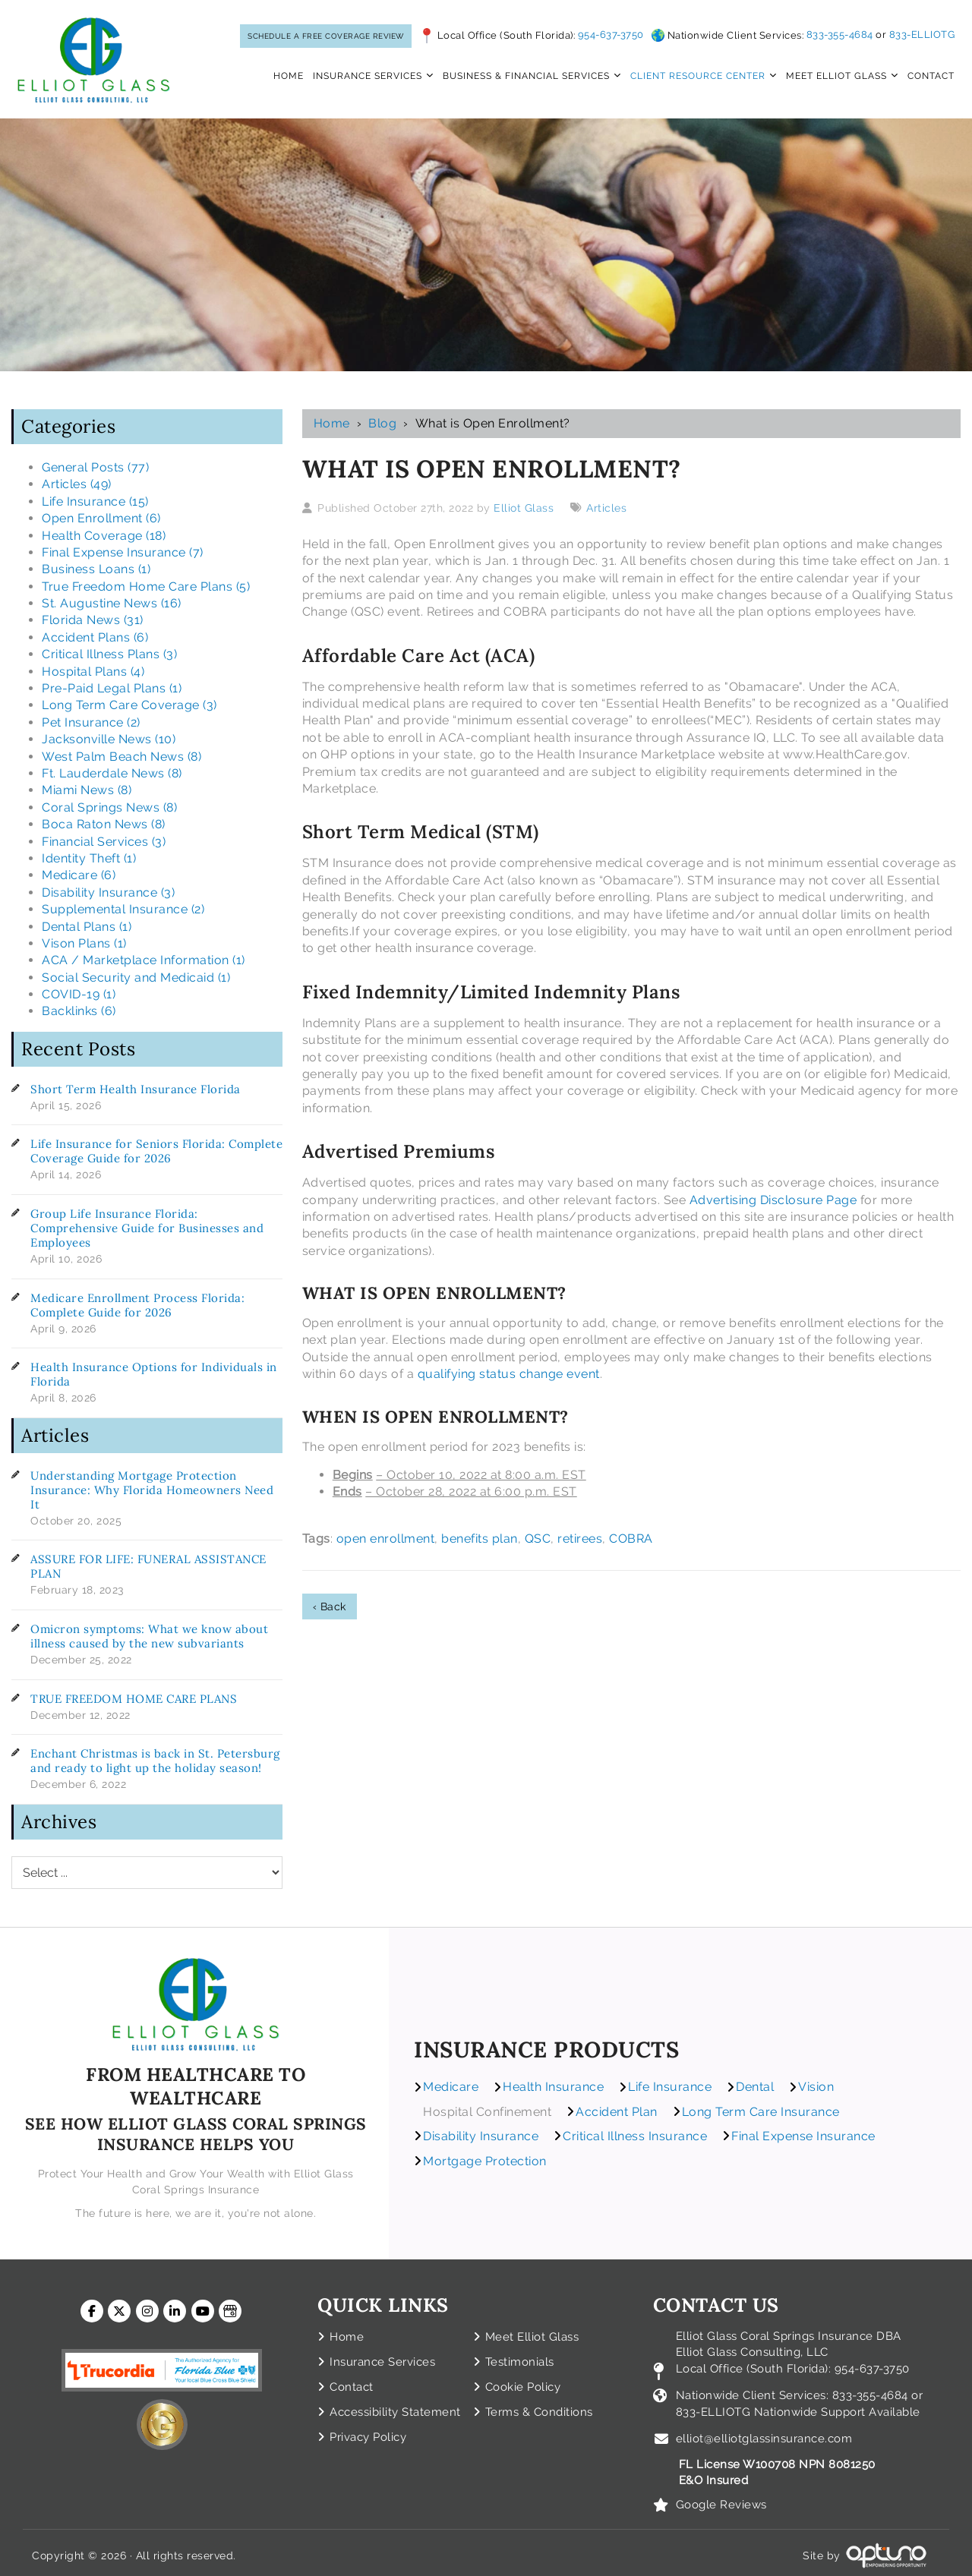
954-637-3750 (611, 35)
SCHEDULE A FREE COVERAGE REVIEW (326, 36)
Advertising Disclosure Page (773, 1200)
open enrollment (385, 1538)
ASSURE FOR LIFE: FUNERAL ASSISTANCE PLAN (148, 1566)
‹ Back (329, 1606)
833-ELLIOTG (922, 34)
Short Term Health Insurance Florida (135, 1089)
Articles (606, 507)
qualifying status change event (509, 1374)
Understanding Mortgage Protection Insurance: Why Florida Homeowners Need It (151, 1490)
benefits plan (479, 1538)
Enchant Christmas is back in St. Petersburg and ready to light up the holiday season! (155, 1760)
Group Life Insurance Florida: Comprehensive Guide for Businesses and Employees (147, 1228)
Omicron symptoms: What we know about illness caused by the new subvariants (149, 1636)
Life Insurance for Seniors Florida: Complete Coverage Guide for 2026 (156, 1151)
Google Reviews (721, 2498)
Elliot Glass (524, 507)
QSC (538, 1538)
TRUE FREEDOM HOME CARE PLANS (133, 1699)
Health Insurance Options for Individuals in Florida (153, 1374)
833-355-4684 (839, 34)
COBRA (631, 1538)
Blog (382, 423)
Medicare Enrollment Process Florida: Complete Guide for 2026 (137, 1305)
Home (332, 423)
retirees (579, 1538)
